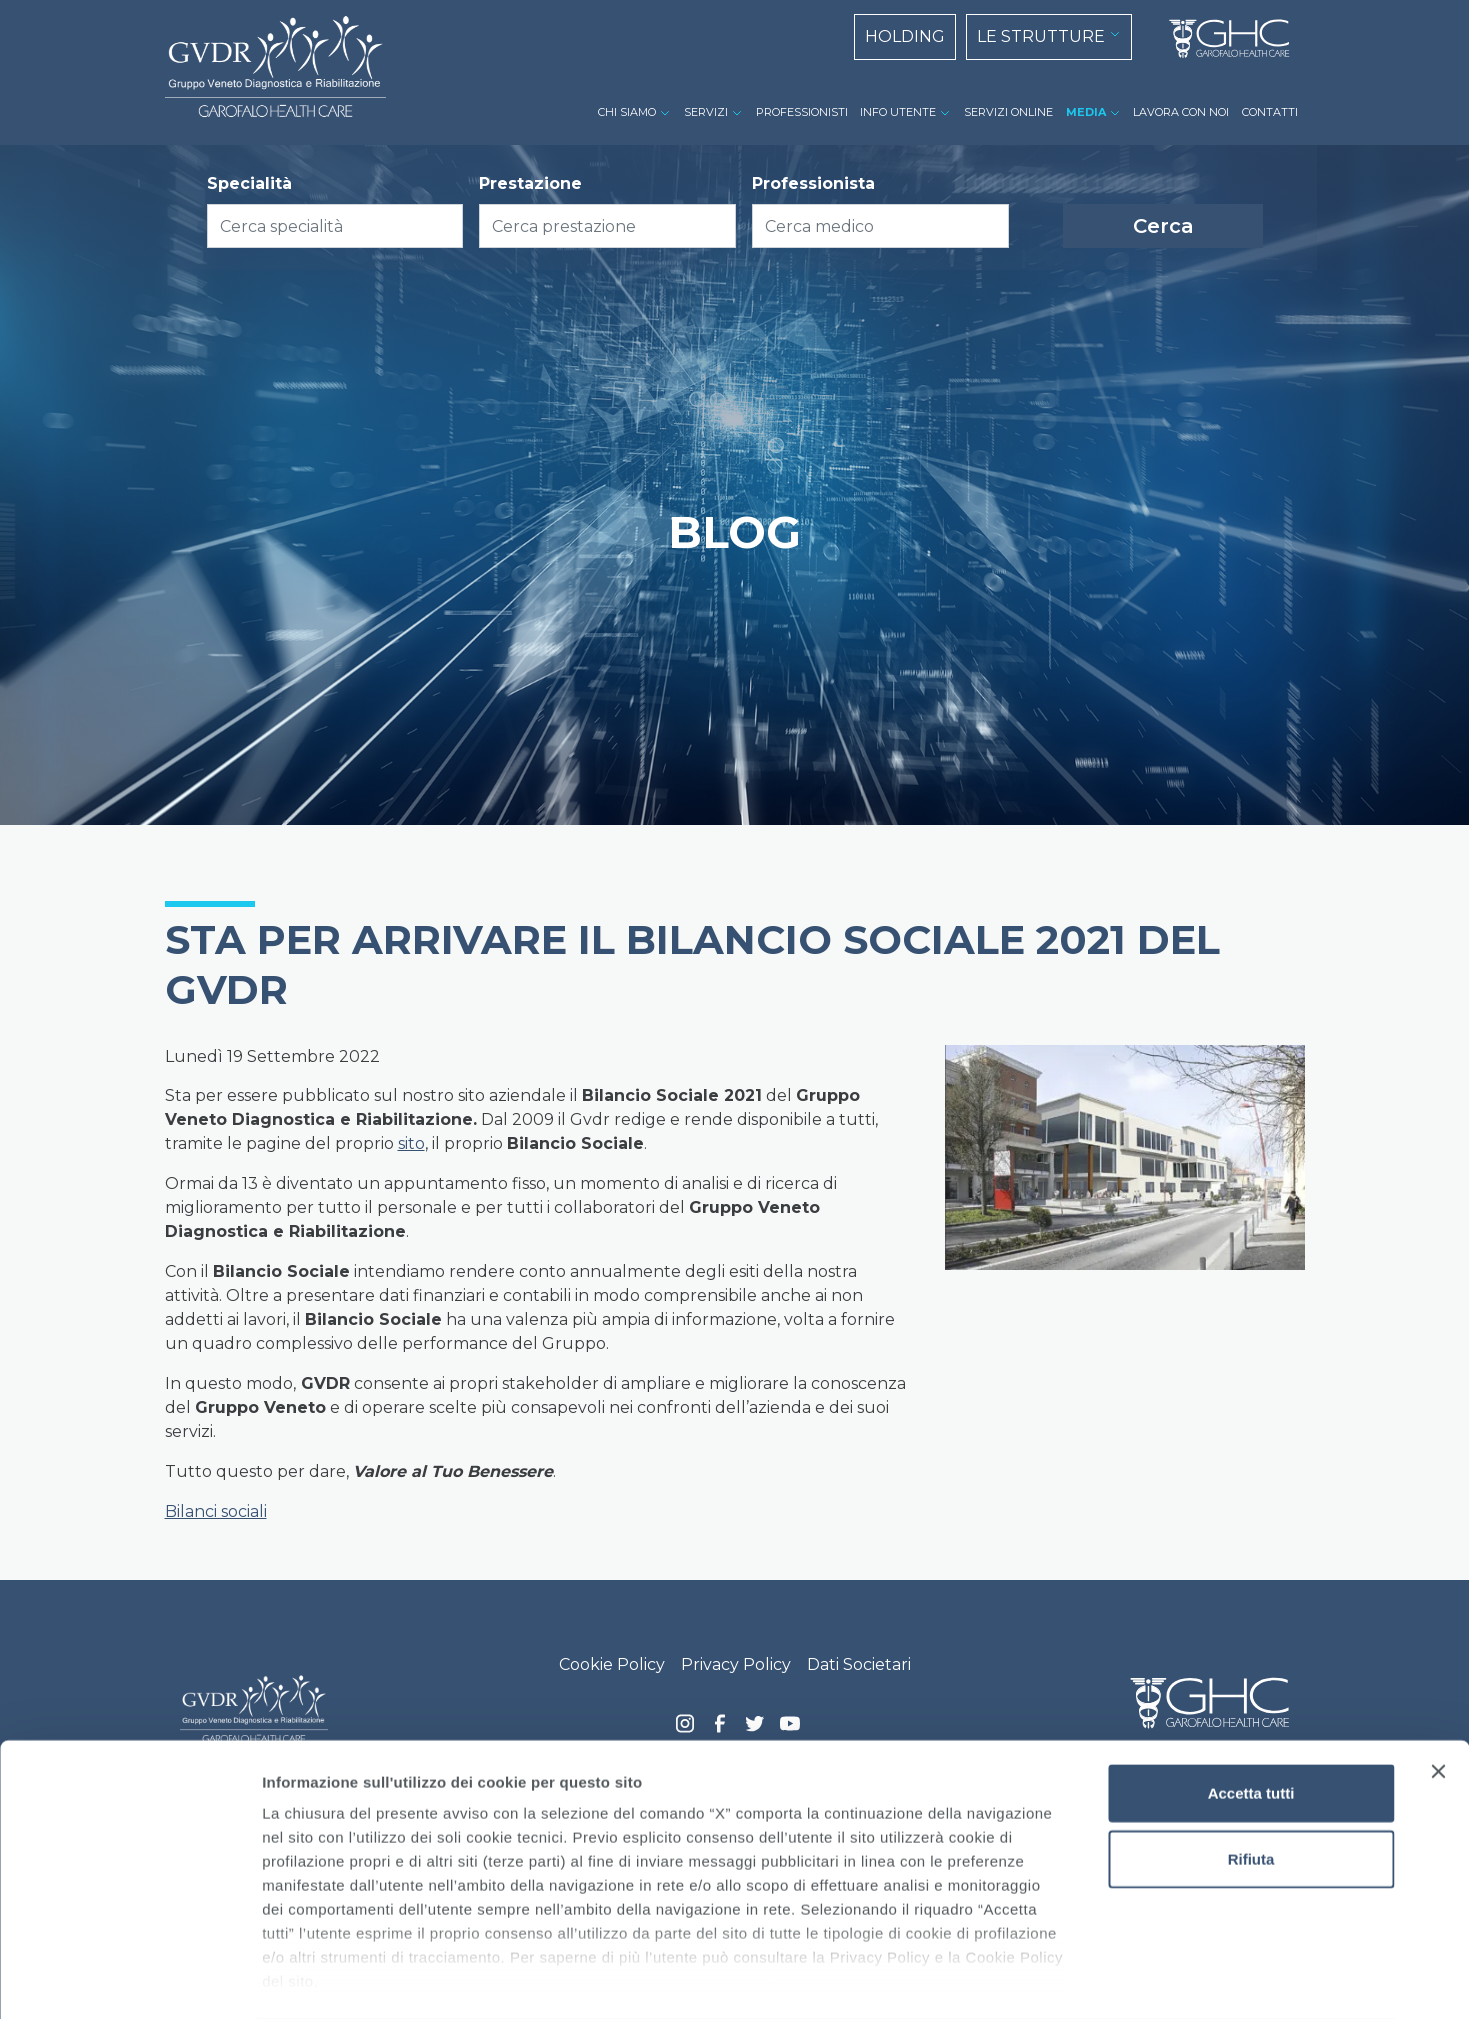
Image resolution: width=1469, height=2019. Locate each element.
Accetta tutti (1251, 1713)
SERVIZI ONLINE (1008, 112)
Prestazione (530, 183)
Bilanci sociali (216, 1511)
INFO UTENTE (898, 112)
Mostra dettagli (1052, 1979)
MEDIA (1086, 112)
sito (411, 1143)
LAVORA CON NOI (1181, 112)
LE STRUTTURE (1041, 36)
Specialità (249, 183)
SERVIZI (706, 112)
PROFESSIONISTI (802, 112)
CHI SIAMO (627, 112)
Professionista (813, 183)
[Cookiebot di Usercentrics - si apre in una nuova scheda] (129, 1980)
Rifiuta (1251, 1778)
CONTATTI (1270, 112)
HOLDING (905, 36)
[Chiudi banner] (1438, 1692)
